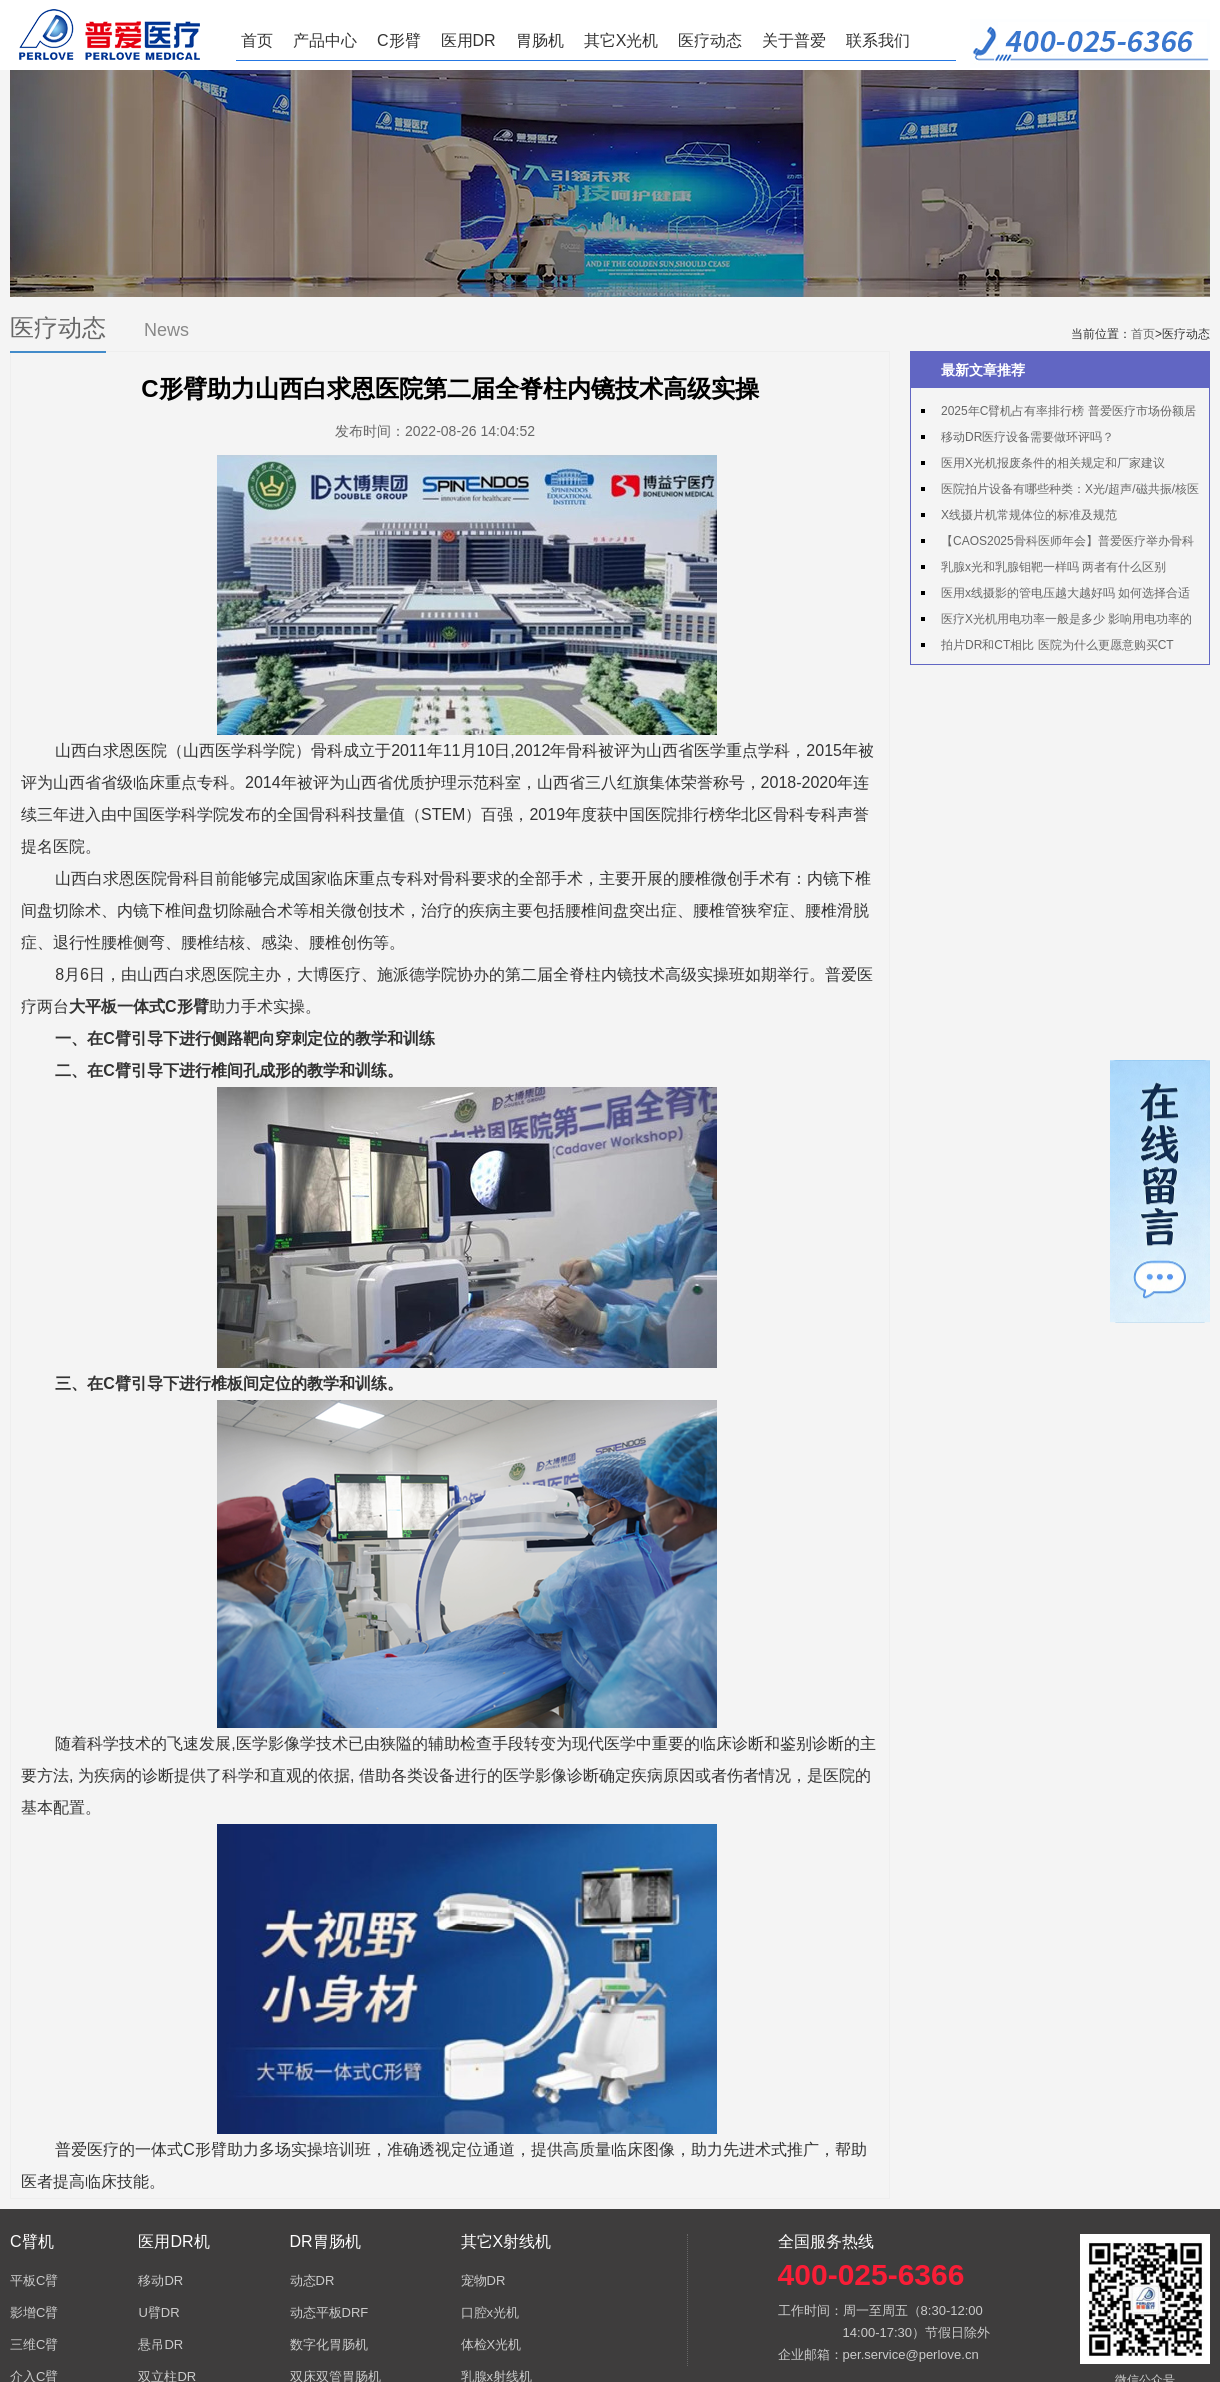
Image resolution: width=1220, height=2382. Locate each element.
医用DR (468, 40)
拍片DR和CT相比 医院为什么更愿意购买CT (1057, 645)
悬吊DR (160, 2344)
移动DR (160, 2280)
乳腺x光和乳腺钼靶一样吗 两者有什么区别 (1053, 567)
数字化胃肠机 (329, 2344)
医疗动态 (710, 40)
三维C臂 (34, 2344)
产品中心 (325, 40)
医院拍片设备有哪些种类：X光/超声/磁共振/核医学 (1060, 492)
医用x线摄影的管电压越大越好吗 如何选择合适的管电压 (1055, 596)
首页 (257, 40)
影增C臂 (34, 2312)
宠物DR (483, 2280)
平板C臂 (34, 2280)
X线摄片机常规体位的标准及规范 (1029, 515)
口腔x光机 (490, 2312)
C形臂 (399, 40)
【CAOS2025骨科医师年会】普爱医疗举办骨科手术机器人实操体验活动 (1057, 544)
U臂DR (158, 2312)
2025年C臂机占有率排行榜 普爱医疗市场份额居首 (1058, 414)
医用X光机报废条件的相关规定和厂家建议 (1053, 463)
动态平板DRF (329, 2312)
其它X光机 (621, 40)
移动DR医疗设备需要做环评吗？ (1027, 437)
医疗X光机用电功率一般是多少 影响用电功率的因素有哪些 (1056, 622)
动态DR (312, 2280)
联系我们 (878, 40)
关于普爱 (794, 40)
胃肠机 (540, 40)
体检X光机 (491, 2344)
